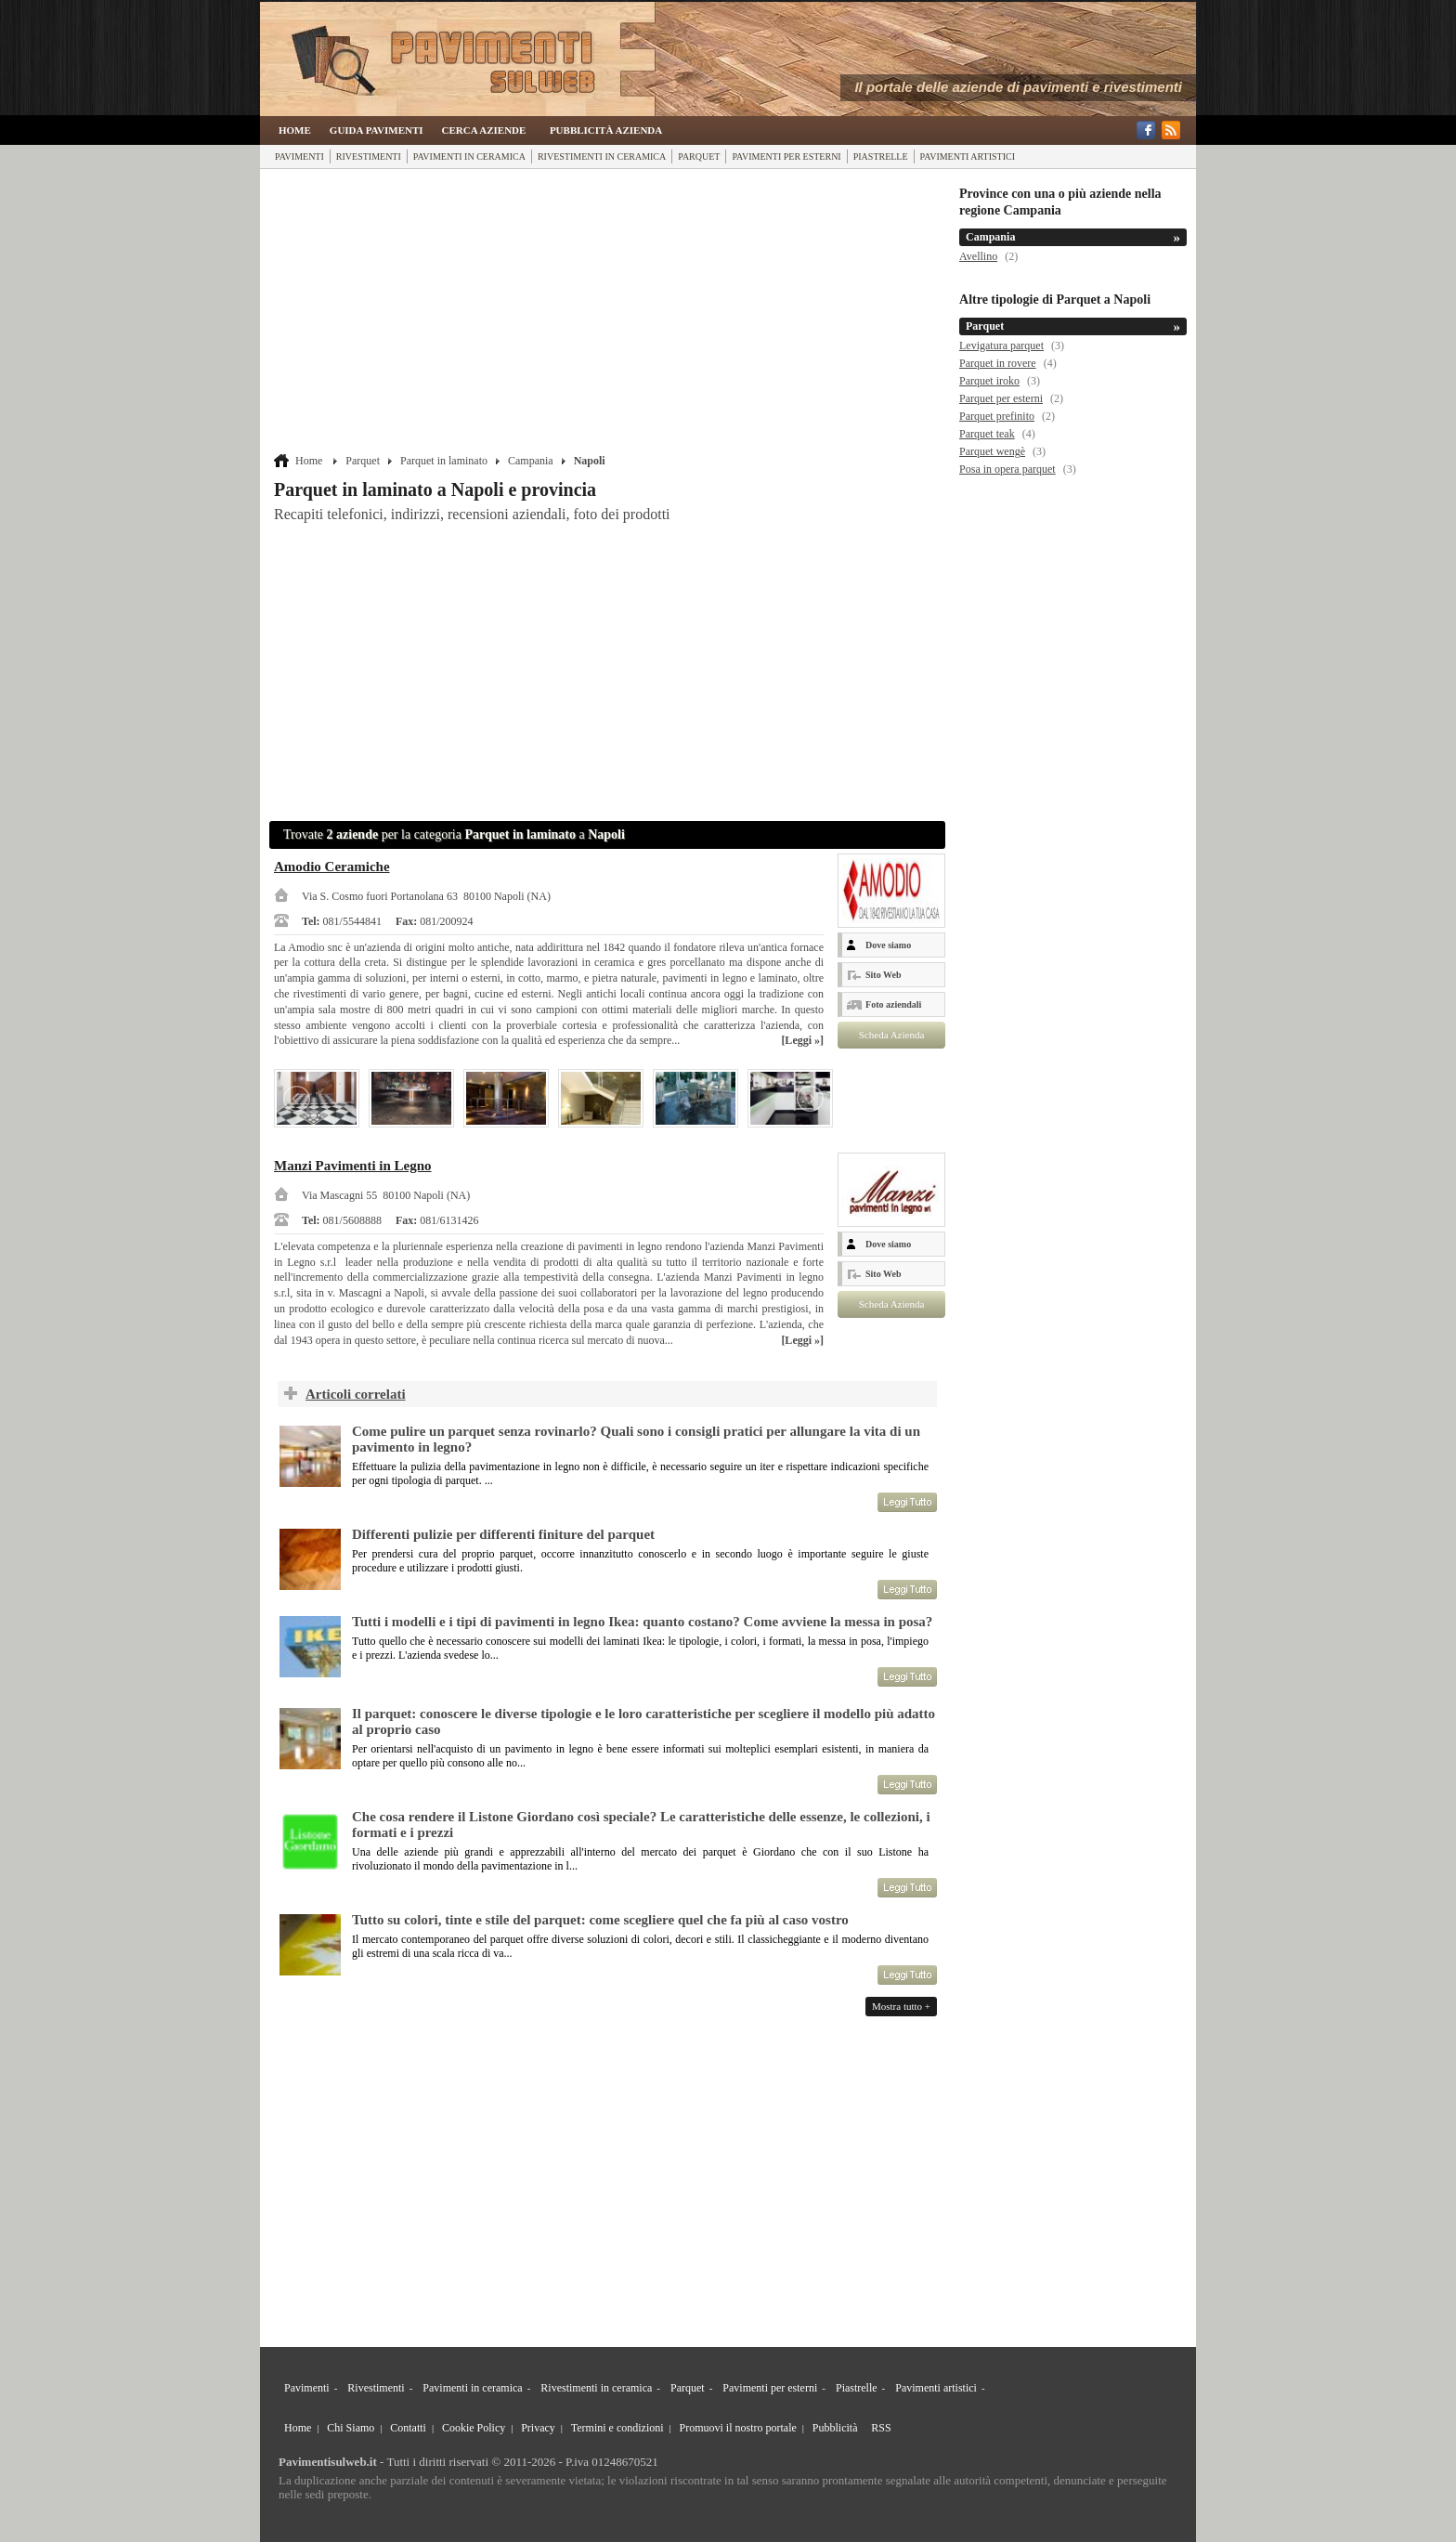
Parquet (699, 156)
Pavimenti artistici (967, 156)
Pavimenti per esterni (786, 156)
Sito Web (883, 975)
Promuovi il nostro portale (738, 2427)
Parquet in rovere (997, 363)
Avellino (978, 256)
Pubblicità (835, 2427)
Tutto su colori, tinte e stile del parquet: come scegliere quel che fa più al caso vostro (600, 1919)
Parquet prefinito (996, 416)
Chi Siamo (350, 2427)
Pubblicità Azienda (606, 130)
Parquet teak (987, 433)
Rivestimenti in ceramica (602, 156)
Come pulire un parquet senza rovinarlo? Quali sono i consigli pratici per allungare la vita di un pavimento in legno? (636, 1439)
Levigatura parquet (1001, 345)
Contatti (408, 2427)
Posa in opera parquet (1007, 469)
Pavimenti (299, 156)
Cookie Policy (473, 2427)
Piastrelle (880, 156)
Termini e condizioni (617, 2427)
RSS (880, 2427)
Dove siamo (888, 945)
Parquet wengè (992, 451)
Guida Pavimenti (376, 130)
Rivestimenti (368, 156)
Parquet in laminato (444, 460)
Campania (530, 460)
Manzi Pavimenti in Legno (353, 1165)
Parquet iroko (989, 380)
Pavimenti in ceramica (469, 156)
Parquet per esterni (1001, 398)
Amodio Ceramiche (332, 866)
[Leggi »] (802, 1040)
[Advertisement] (609, 313)
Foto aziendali (893, 1004)
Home (295, 130)
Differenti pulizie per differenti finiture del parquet (503, 1534)
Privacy (538, 2427)
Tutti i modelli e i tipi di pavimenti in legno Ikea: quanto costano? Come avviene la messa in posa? (642, 1621)
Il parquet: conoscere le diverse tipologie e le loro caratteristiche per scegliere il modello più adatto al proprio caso (643, 1721)
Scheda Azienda (892, 1034)
